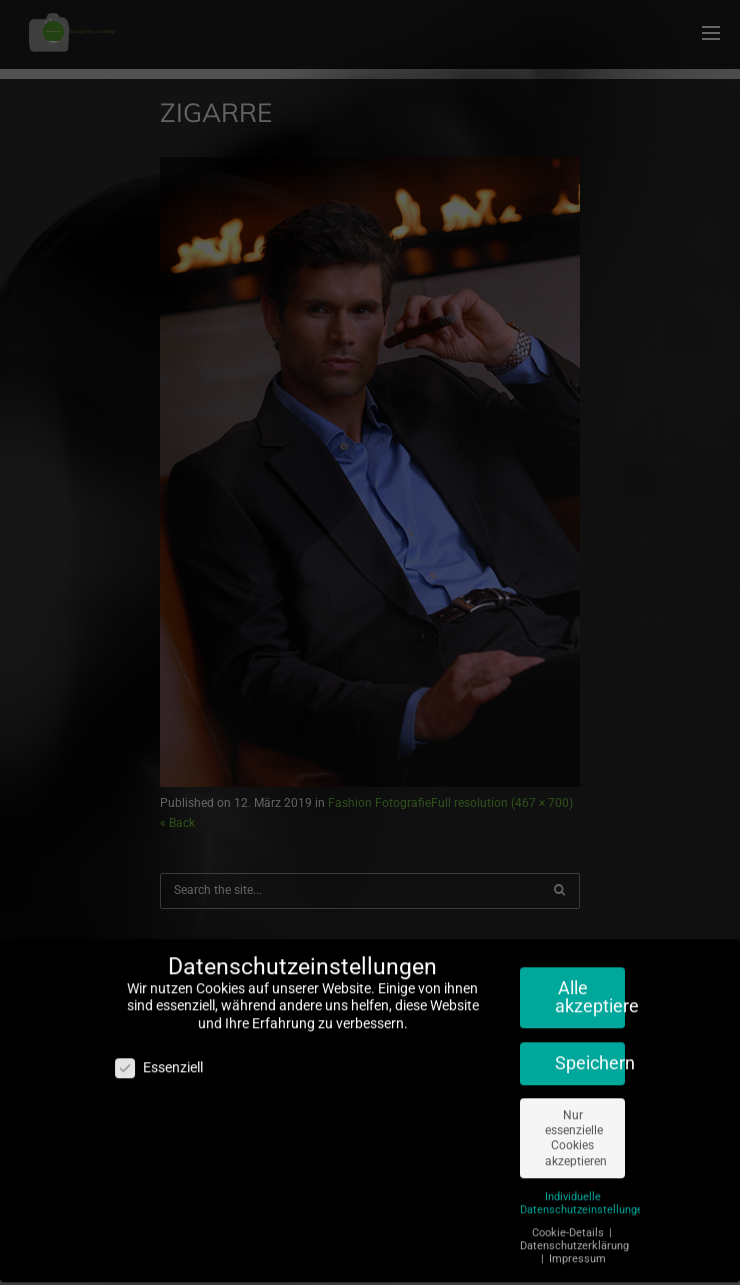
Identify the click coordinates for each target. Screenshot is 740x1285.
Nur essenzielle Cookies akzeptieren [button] (576, 1131)
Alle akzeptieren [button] (590, 990)
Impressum (577, 1251)
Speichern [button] (590, 1056)
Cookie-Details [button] (569, 1225)
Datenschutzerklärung (574, 1238)
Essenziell (159, 1060)
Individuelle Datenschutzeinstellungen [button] (584, 1196)
